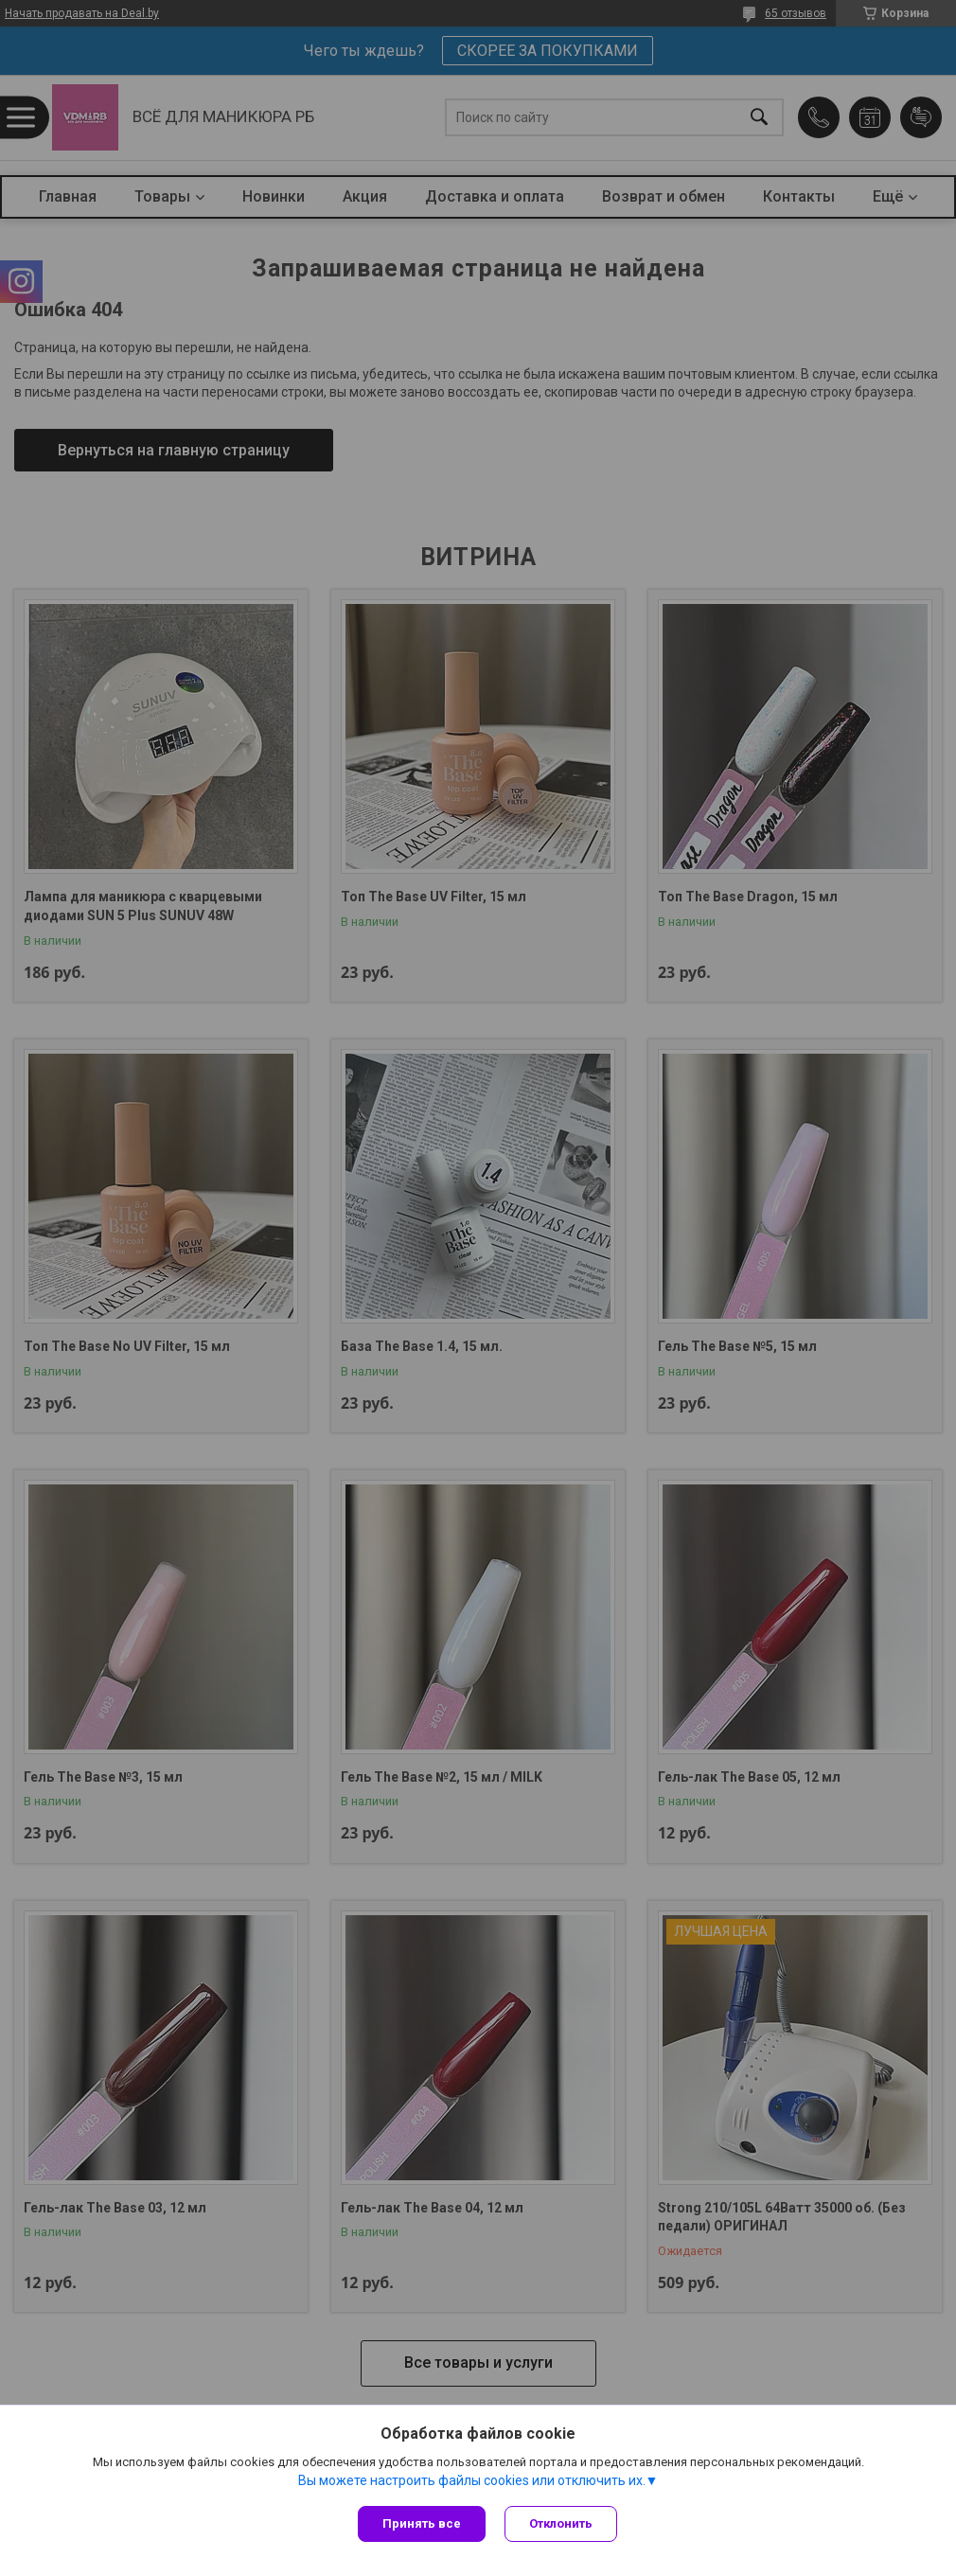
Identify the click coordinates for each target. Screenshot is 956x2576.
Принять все (421, 2523)
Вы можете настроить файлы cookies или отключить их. (472, 2480)
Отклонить (561, 2523)
